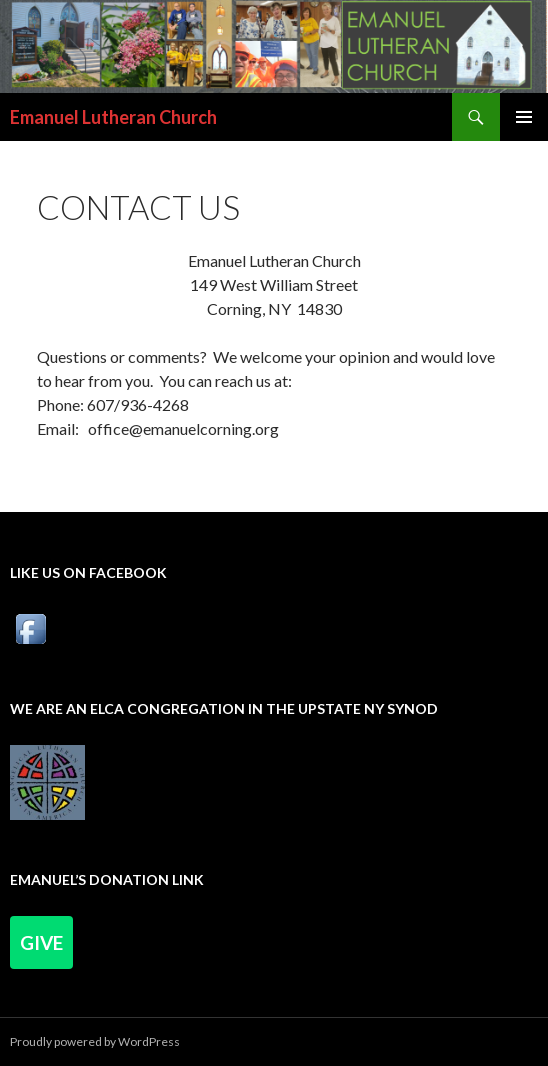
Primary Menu (524, 117)
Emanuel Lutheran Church (113, 117)
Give (41, 942)
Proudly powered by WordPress (95, 1041)
